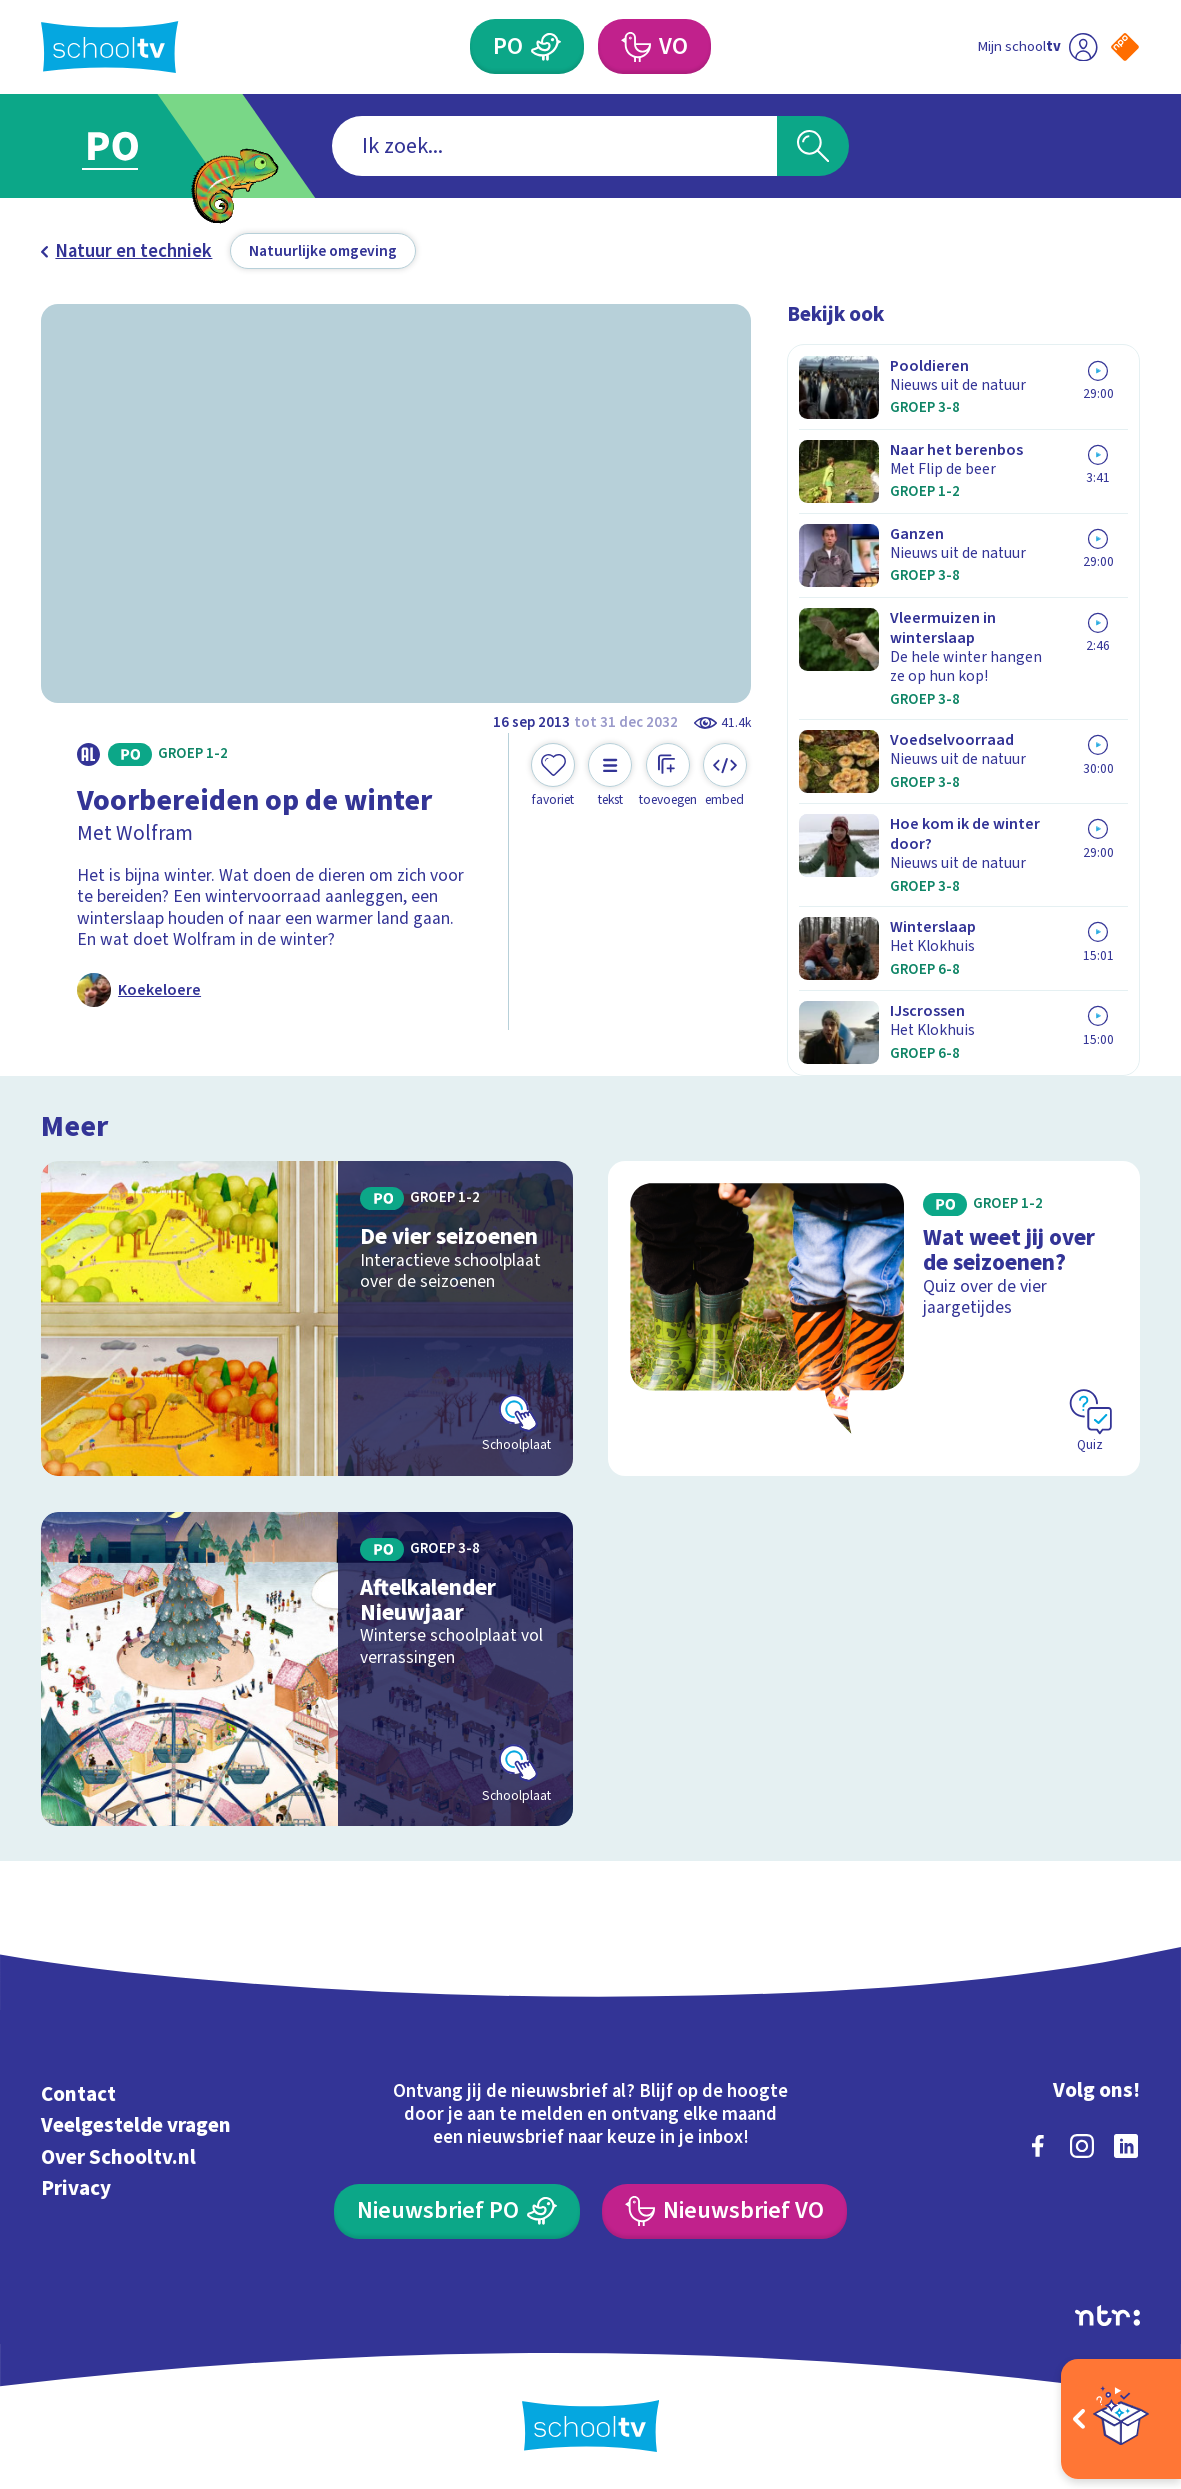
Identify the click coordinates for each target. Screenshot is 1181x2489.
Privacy (76, 2188)
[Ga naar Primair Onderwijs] (137, 146)
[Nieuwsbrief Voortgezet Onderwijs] (724, 2211)
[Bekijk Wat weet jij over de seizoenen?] (873, 1318)
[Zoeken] (813, 146)
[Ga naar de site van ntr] (1107, 2315)
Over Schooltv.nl (118, 2157)
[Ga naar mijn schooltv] (1037, 46)
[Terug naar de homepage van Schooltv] (109, 47)
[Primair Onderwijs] (527, 46)
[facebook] (1038, 2146)
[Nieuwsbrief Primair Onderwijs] (457, 2211)
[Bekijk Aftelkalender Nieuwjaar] (306, 1669)
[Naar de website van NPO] (1125, 47)
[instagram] (1082, 2146)
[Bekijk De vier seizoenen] (306, 1318)
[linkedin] (1126, 2146)
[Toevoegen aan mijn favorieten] (553, 775)
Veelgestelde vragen (136, 2125)
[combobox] (554, 146)
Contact (78, 2094)
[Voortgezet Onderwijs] (654, 46)
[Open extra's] (1121, 2419)
